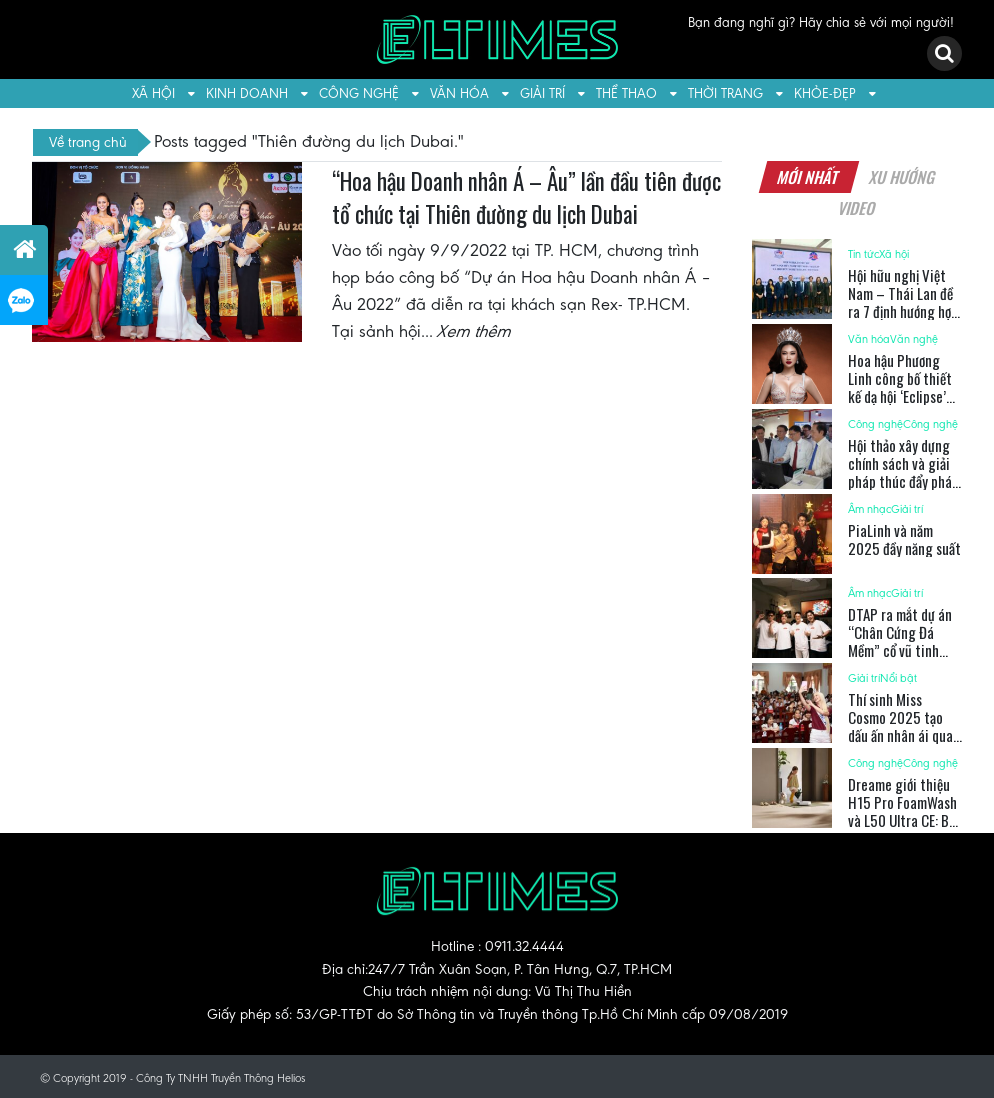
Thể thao (626, 93)
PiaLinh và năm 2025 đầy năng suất (904, 539)
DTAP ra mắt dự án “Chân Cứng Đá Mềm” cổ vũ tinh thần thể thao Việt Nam (900, 650)
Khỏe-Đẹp (825, 93)
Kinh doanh (247, 93)
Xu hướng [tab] (903, 177)
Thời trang (725, 93)
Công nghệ (359, 93)
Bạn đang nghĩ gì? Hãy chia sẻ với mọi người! (821, 22)
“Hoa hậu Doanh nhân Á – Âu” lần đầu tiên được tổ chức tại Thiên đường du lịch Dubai (526, 198)
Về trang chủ (88, 142)
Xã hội (153, 93)
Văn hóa (459, 93)
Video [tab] (856, 208)
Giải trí (542, 93)
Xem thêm (475, 331)
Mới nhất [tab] (809, 177)
